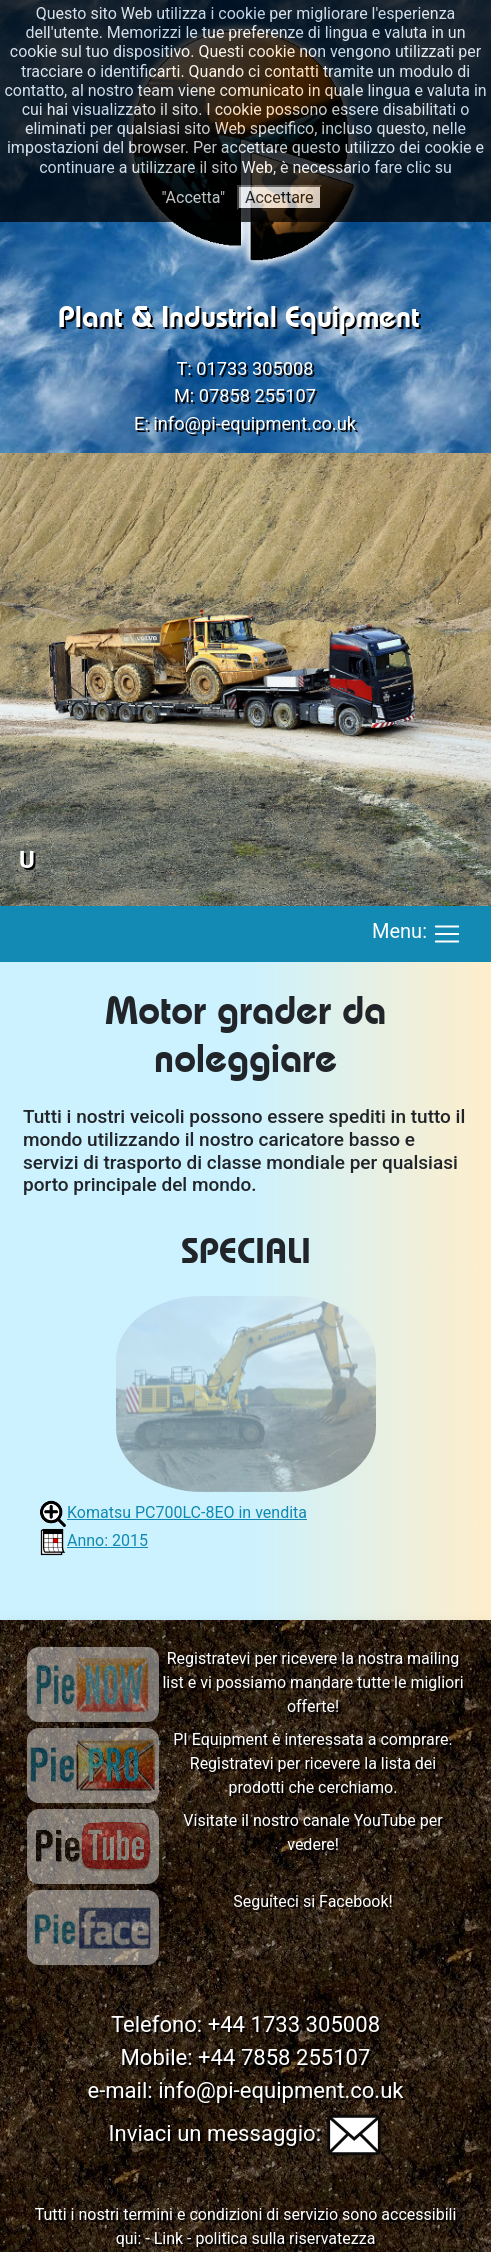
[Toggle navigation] (447, 934)
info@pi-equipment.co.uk (254, 423)
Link (168, 2238)
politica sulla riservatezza (286, 2238)
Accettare (279, 197)
